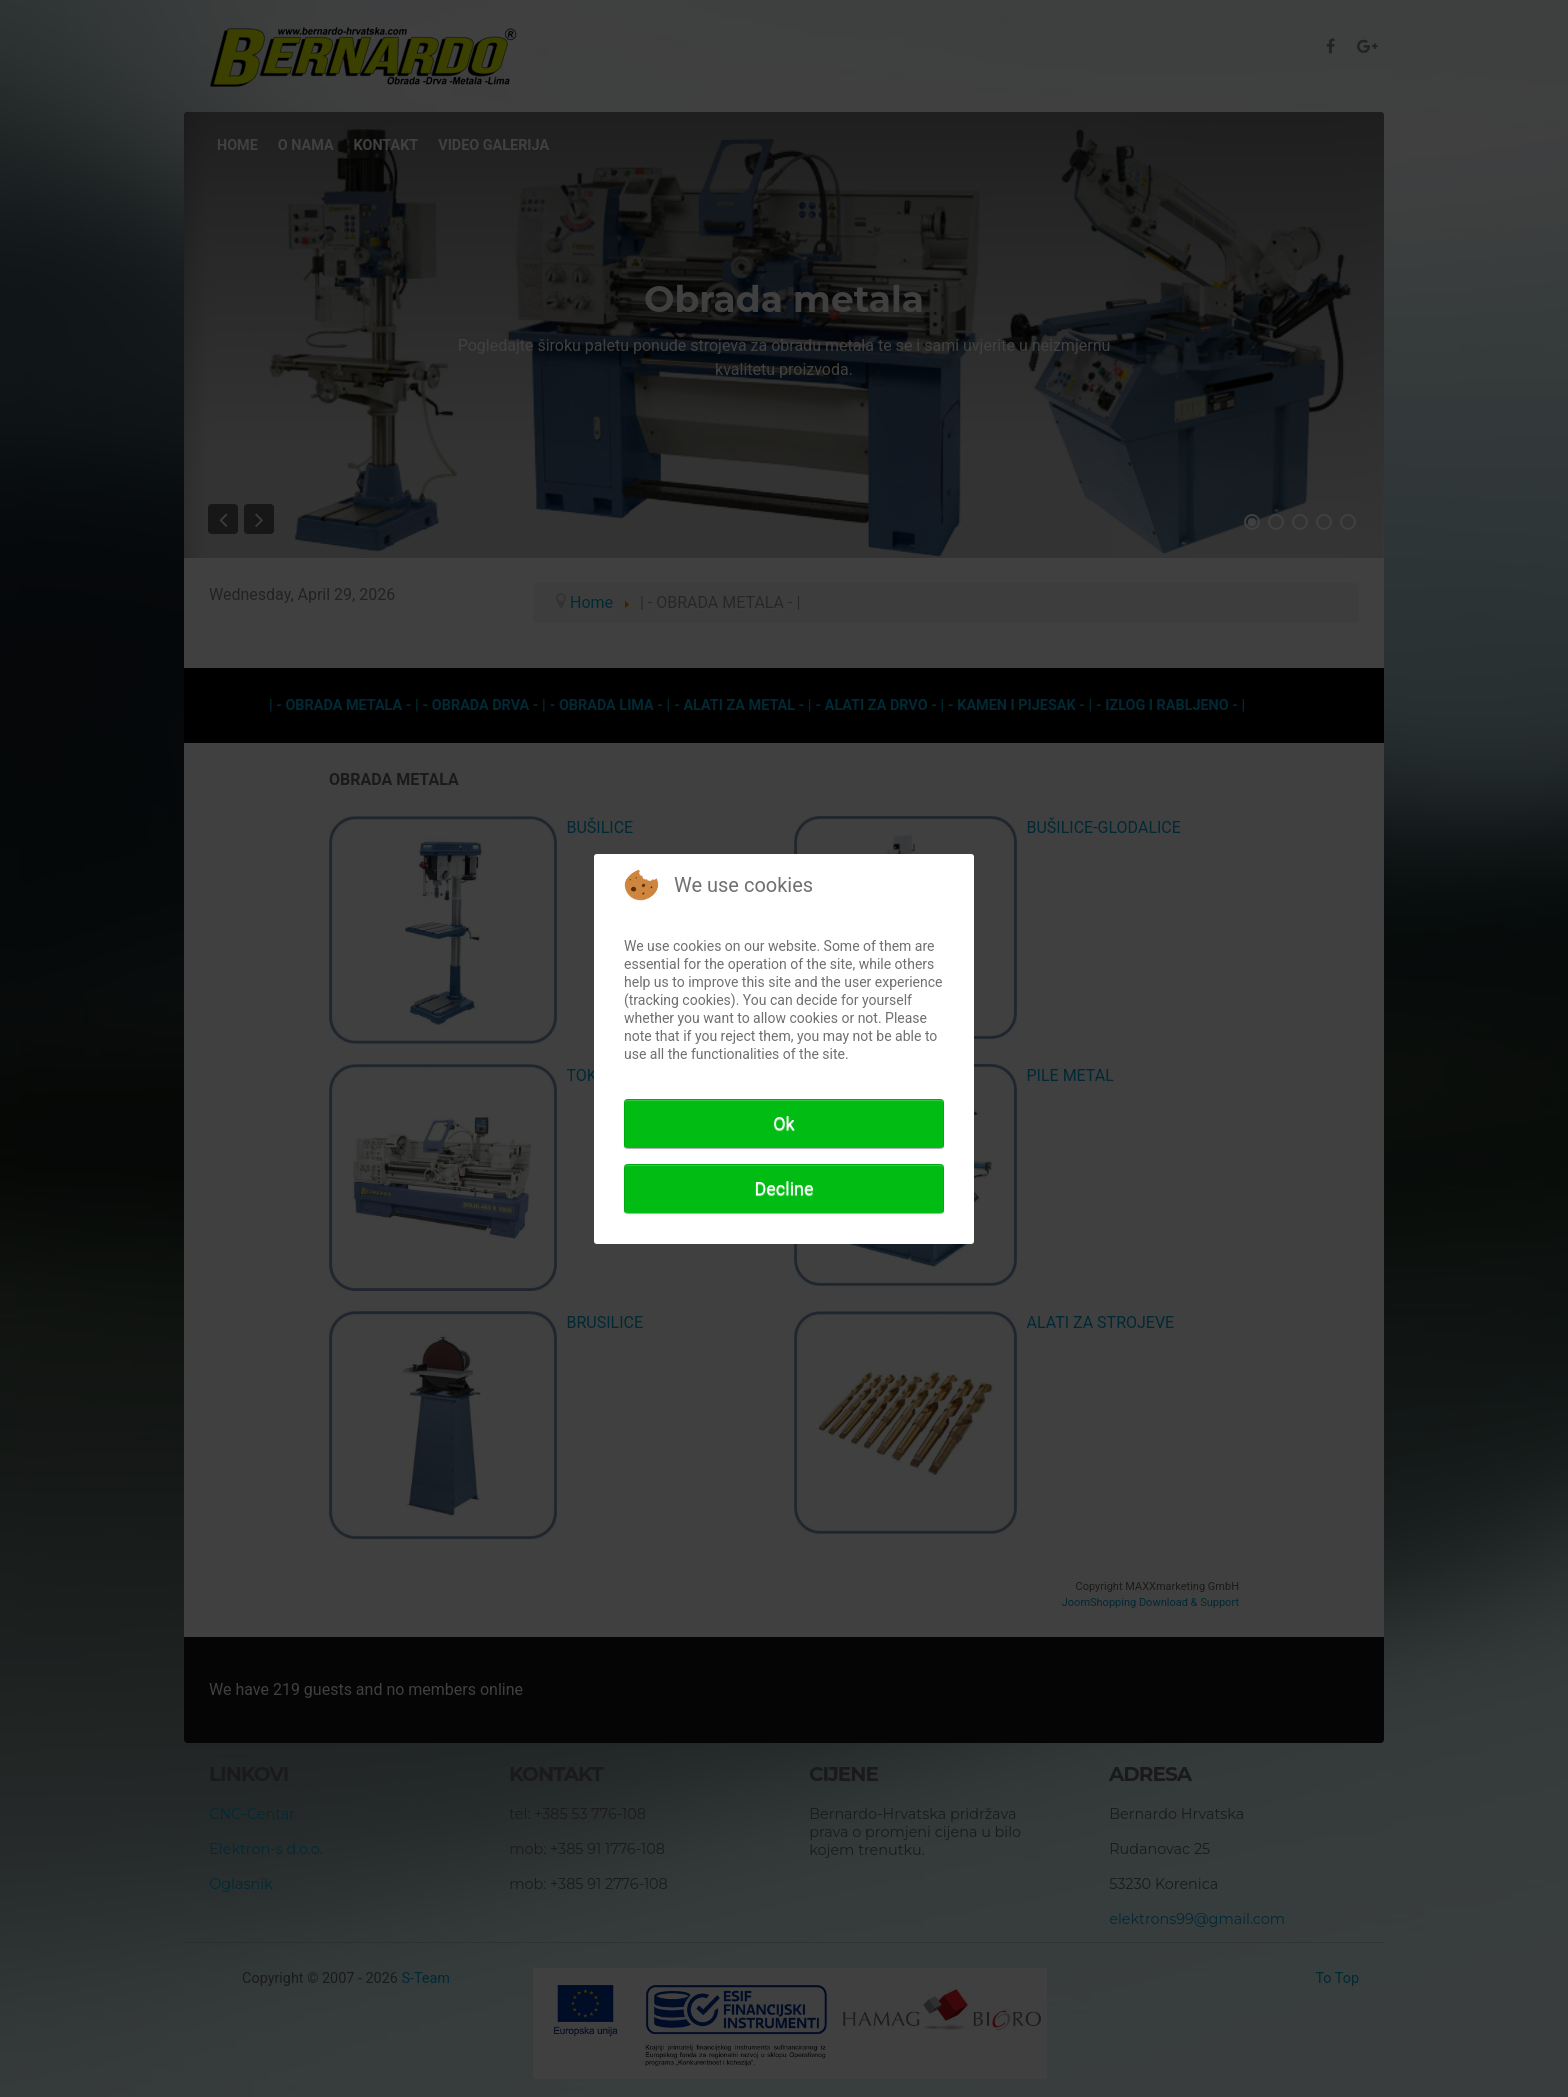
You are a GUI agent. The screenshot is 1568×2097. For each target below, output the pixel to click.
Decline (783, 1188)
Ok (784, 1123)
